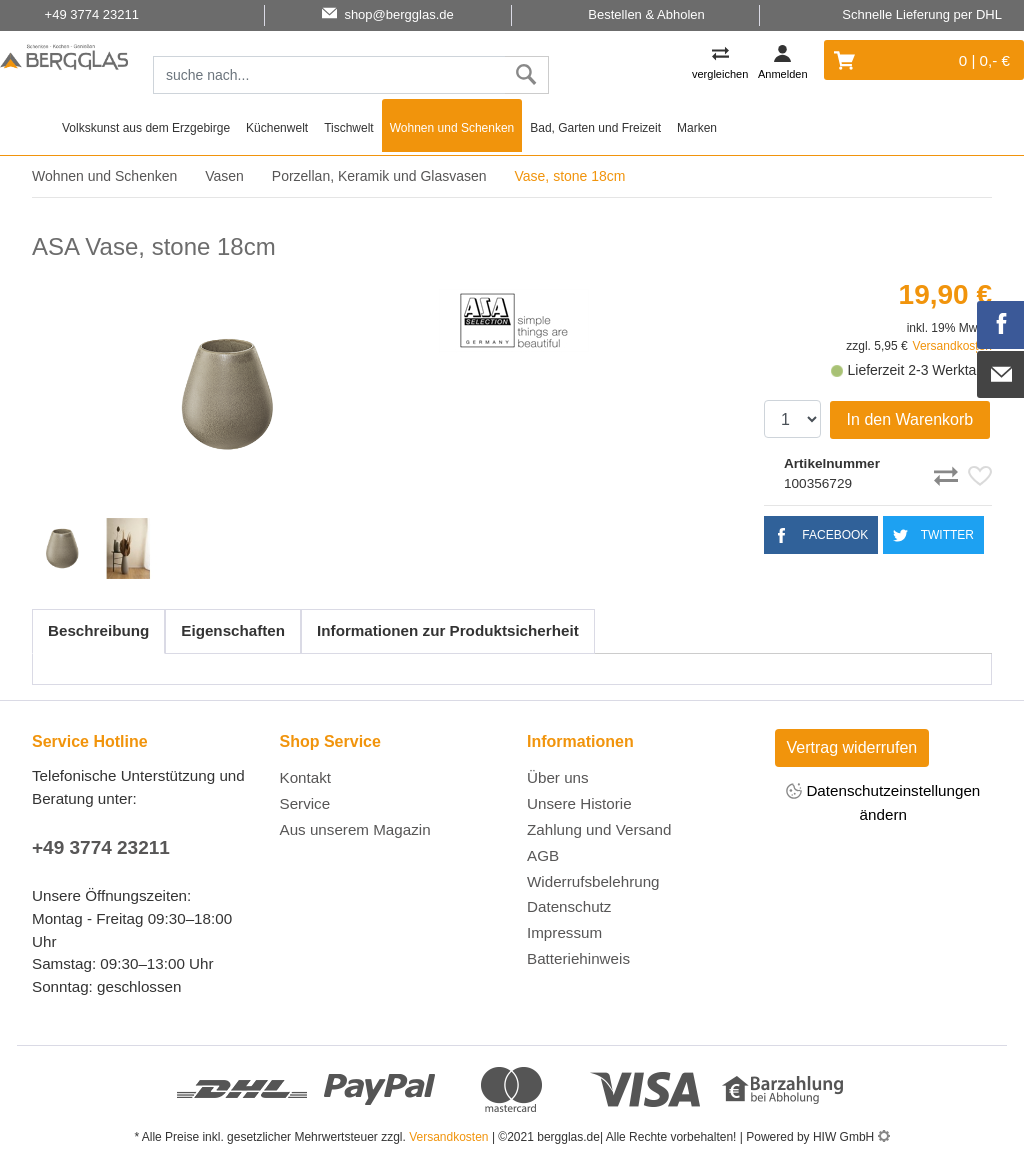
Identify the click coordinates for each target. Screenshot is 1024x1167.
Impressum (564, 932)
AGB (543, 855)
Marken (697, 128)
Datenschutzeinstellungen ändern (883, 802)
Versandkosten (952, 346)
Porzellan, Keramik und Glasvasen (379, 176)
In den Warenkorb (910, 419)
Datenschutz (569, 906)
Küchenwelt (277, 128)
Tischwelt (349, 128)
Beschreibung (98, 630)
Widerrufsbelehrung (593, 881)
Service (305, 803)
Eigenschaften (233, 630)
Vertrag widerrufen (852, 747)
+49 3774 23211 (101, 847)
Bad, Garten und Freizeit (595, 128)
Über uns (558, 777)
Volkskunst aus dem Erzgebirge (146, 128)
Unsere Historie (579, 803)
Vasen (224, 176)
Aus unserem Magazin (355, 829)
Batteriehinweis (578, 958)
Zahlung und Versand (599, 829)
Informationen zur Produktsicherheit (448, 630)
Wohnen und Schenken (452, 128)
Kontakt (306, 777)
